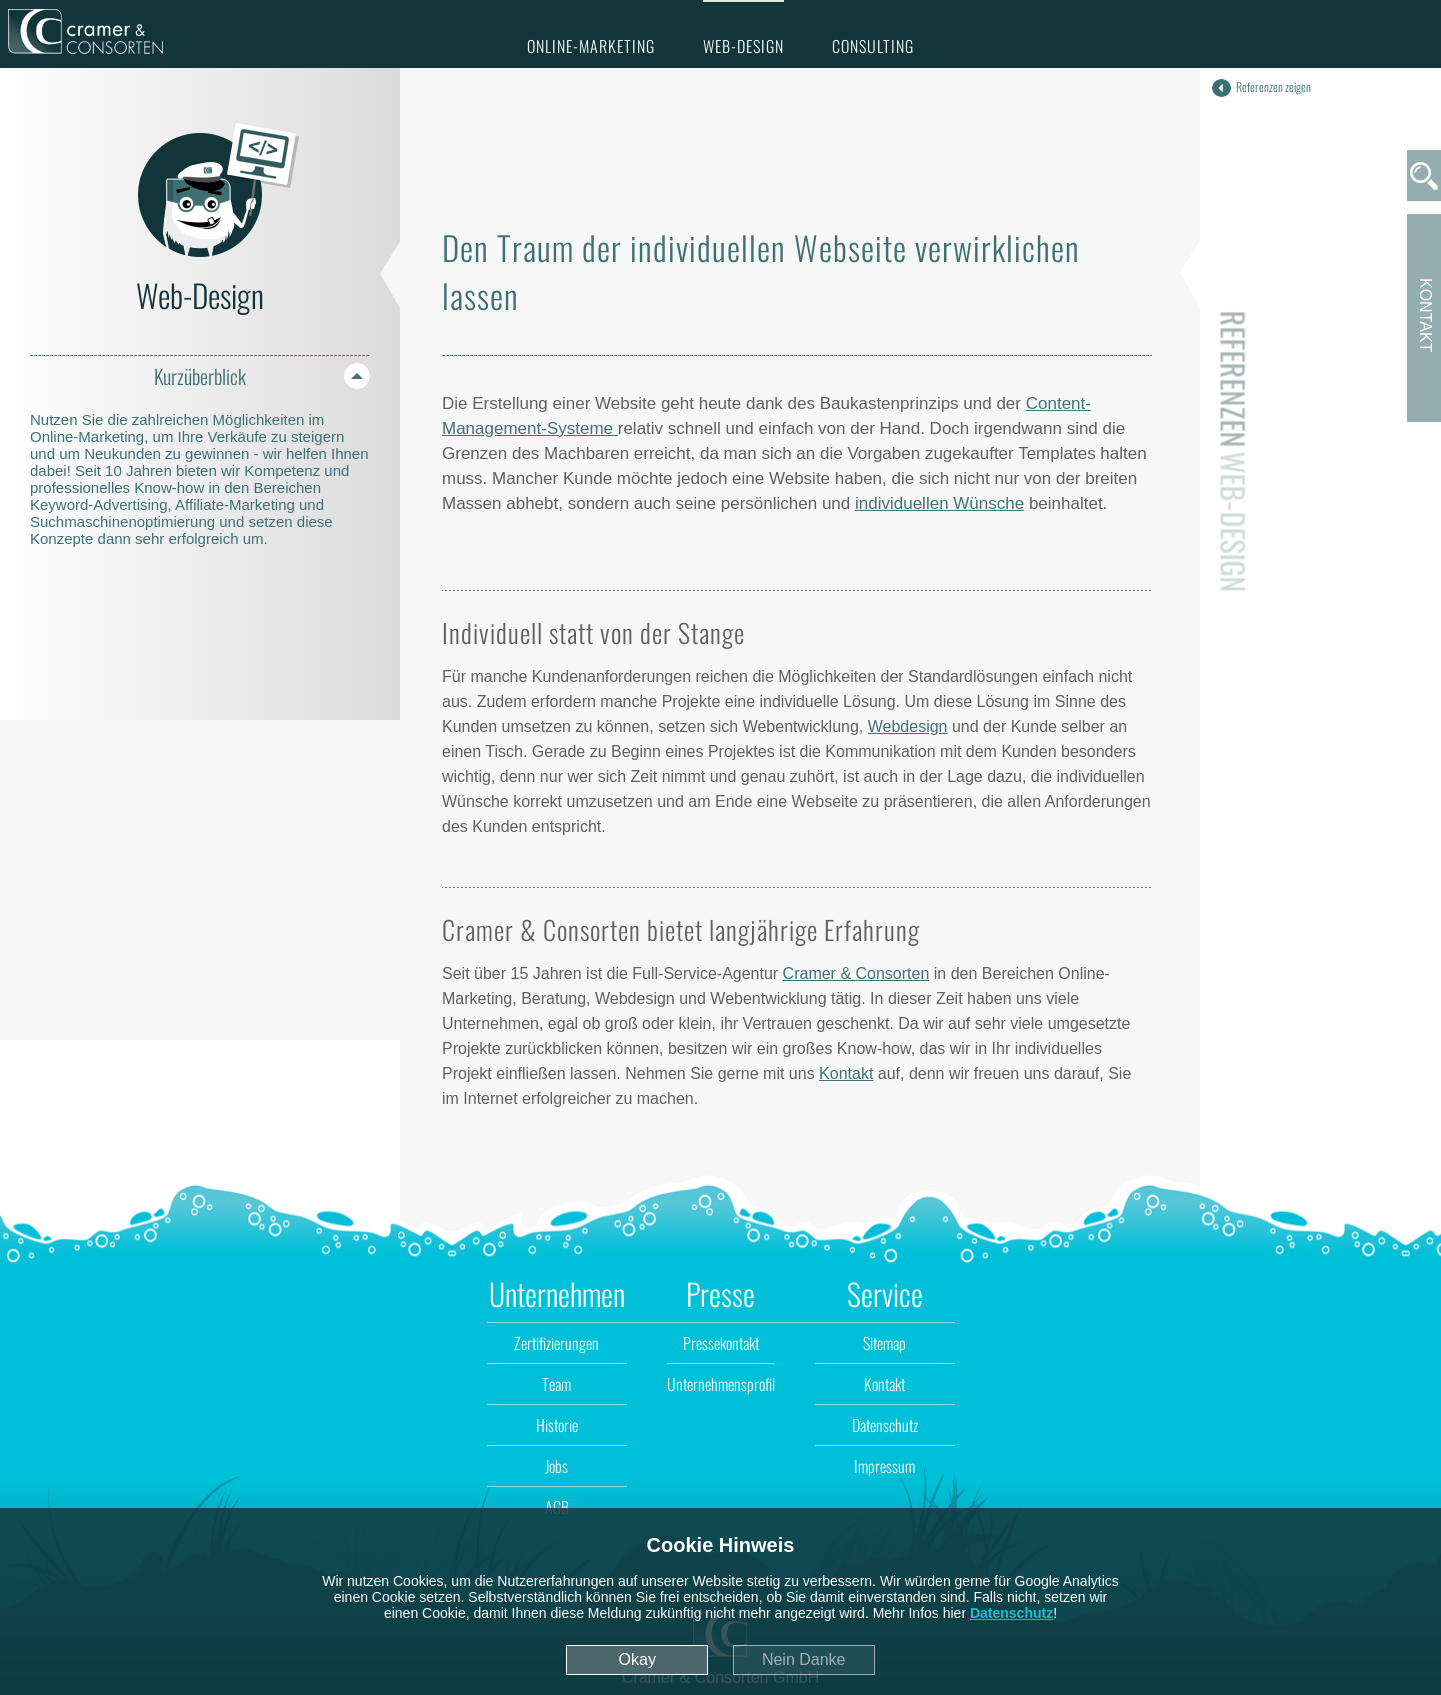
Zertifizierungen (556, 1343)
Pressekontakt (721, 1343)
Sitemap (884, 1343)
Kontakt (846, 1073)
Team (556, 1384)
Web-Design (743, 46)
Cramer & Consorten (856, 973)
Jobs (556, 1466)
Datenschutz (1011, 1613)
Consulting (873, 46)
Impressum (884, 1466)
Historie (557, 1425)
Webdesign (908, 726)
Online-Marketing (591, 46)
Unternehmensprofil (721, 1384)
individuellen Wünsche (939, 503)
